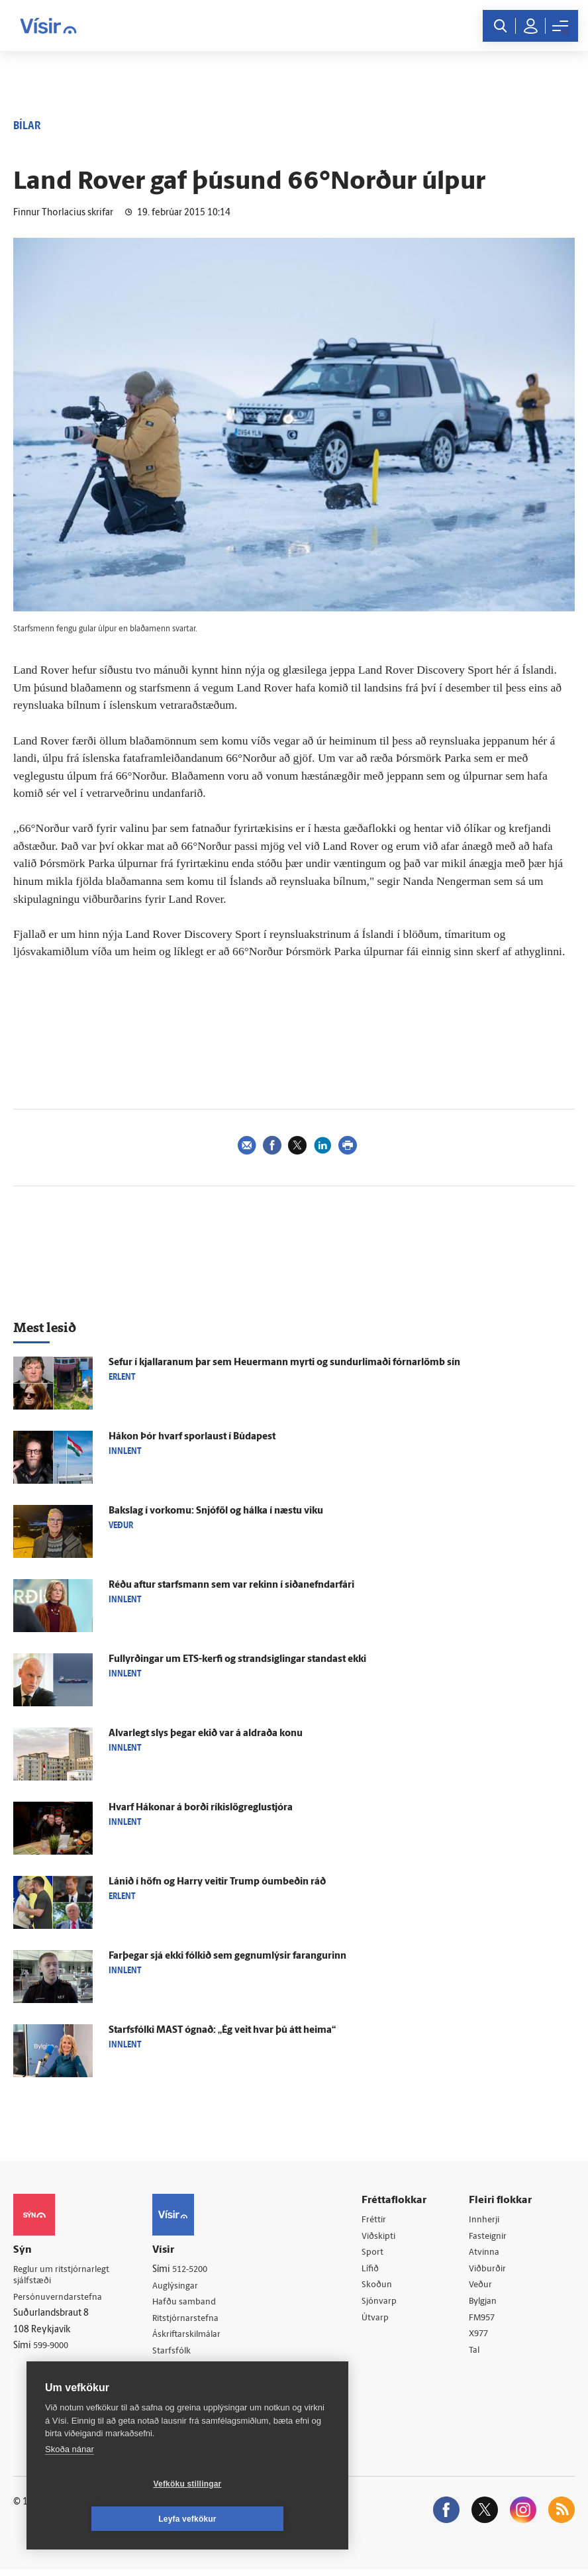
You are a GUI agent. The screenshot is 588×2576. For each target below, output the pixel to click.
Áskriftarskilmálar (193, 2337)
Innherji (487, 2220)
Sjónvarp (382, 2305)
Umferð (173, 2372)
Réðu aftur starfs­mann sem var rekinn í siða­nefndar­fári (231, 1585)
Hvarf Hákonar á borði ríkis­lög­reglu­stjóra (201, 1808)
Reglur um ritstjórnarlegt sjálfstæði (64, 2276)
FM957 (485, 2322)
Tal (477, 2356)
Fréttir (377, 2220)
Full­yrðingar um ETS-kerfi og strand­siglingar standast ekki (237, 1660)
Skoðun (380, 2288)
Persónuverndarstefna (59, 2299)
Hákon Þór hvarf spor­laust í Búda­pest (192, 1437)
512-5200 (197, 2270)
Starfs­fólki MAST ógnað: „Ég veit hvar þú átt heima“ (222, 2030)
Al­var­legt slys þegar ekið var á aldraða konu (206, 1734)
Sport (375, 2254)
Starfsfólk (177, 2354)
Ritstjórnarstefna (191, 2321)
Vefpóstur (177, 2388)
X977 (482, 2339)
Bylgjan (486, 2305)
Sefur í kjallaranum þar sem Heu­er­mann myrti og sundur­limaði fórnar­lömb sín (284, 1363)
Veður (483, 2288)
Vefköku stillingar (109, 2519)
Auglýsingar (181, 2287)
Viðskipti (382, 2237)
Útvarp (377, 2322)
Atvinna (486, 2254)
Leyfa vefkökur (266, 2519)
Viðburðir (491, 2271)
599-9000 (53, 2348)
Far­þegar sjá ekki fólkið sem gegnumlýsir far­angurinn (227, 1956)
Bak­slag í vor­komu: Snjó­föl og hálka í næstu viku (216, 1511)
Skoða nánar (69, 2484)
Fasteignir (491, 2237)
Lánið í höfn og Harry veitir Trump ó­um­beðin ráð (217, 1882)
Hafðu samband (189, 2303)
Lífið (373, 2271)
